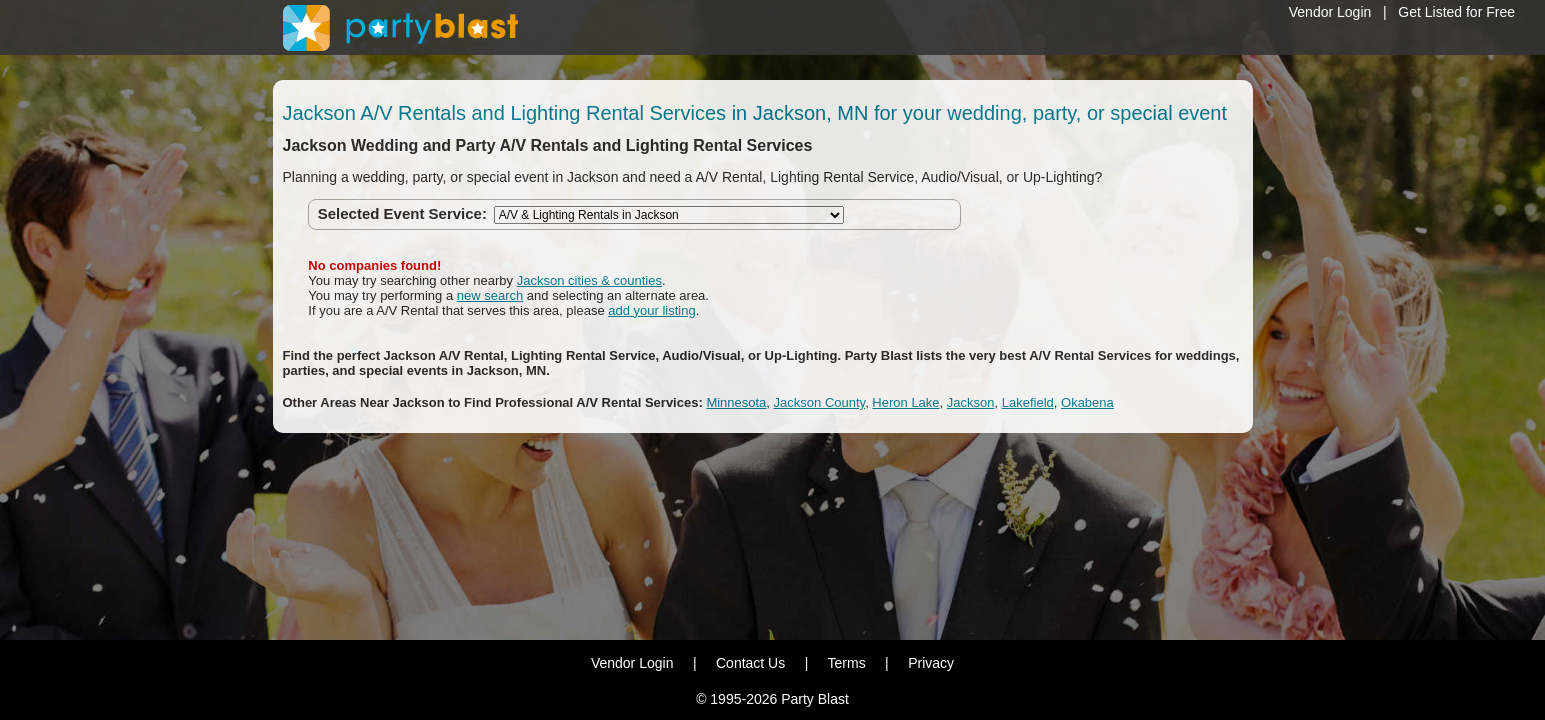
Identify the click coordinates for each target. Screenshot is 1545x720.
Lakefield (1028, 402)
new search (490, 295)
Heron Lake (905, 402)
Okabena (1087, 402)
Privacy (931, 663)
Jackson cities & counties (589, 280)
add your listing (651, 310)
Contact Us (750, 663)
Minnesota (736, 402)
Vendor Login (1330, 12)
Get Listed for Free (1456, 12)
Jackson (971, 402)
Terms (847, 663)
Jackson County (820, 402)
